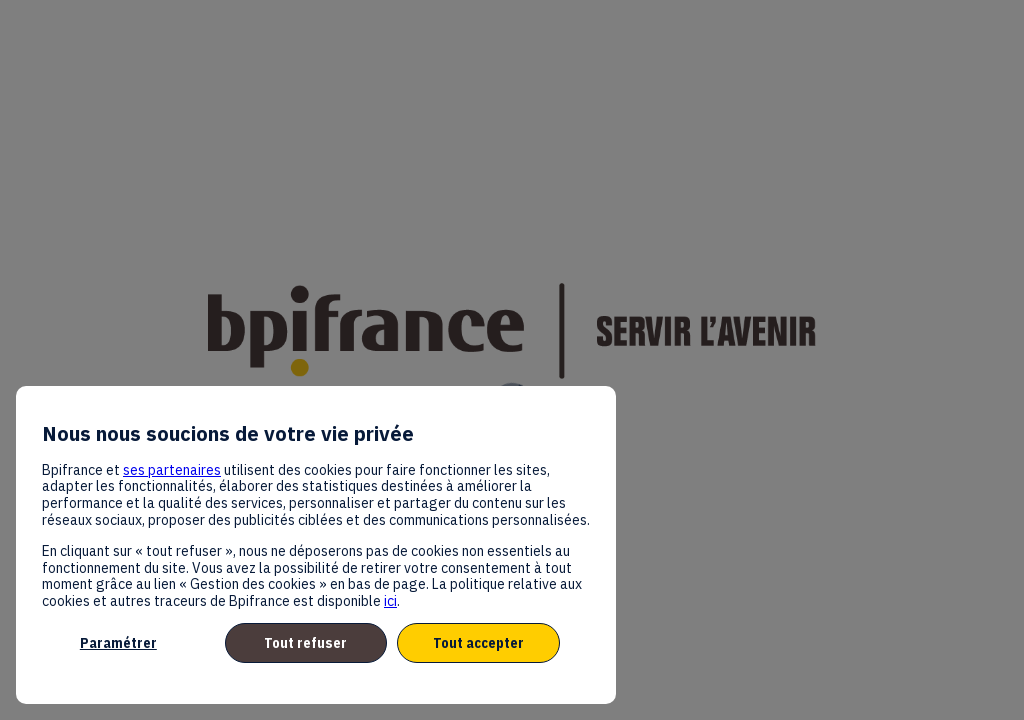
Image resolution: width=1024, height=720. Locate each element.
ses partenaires (172, 470)
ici (390, 601)
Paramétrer (118, 643)
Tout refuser (305, 643)
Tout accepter (478, 643)
